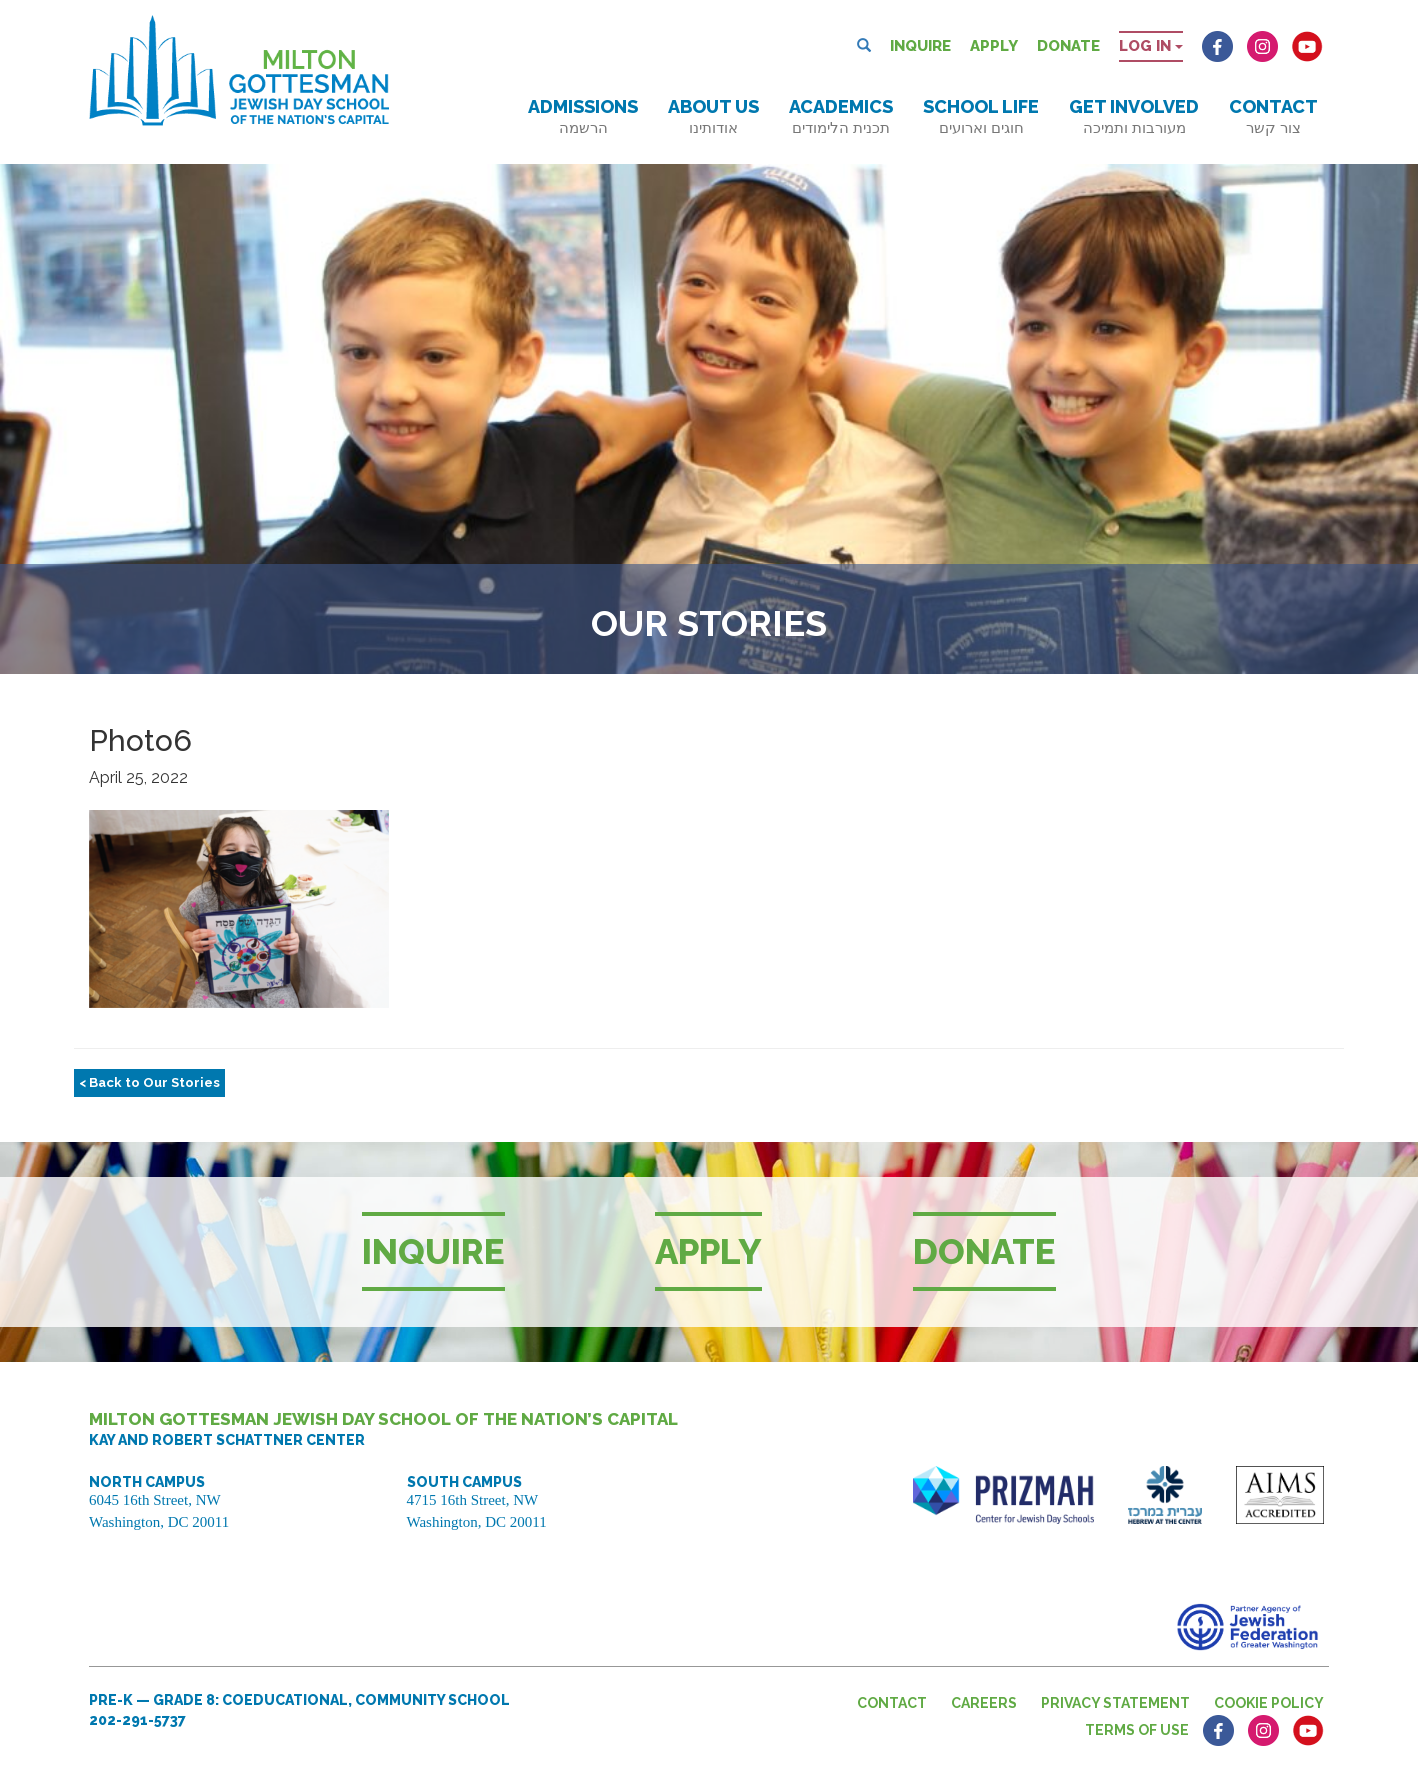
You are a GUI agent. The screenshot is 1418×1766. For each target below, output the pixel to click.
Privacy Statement (1115, 1703)
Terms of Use (1137, 1730)
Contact (1273, 116)
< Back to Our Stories (149, 1082)
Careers (984, 1703)
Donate (1068, 46)
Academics (841, 116)
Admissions (583, 116)
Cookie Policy (1269, 1703)
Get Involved (1134, 116)
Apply (994, 46)
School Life (981, 116)
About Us (713, 116)
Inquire (920, 46)
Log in (1151, 46)
